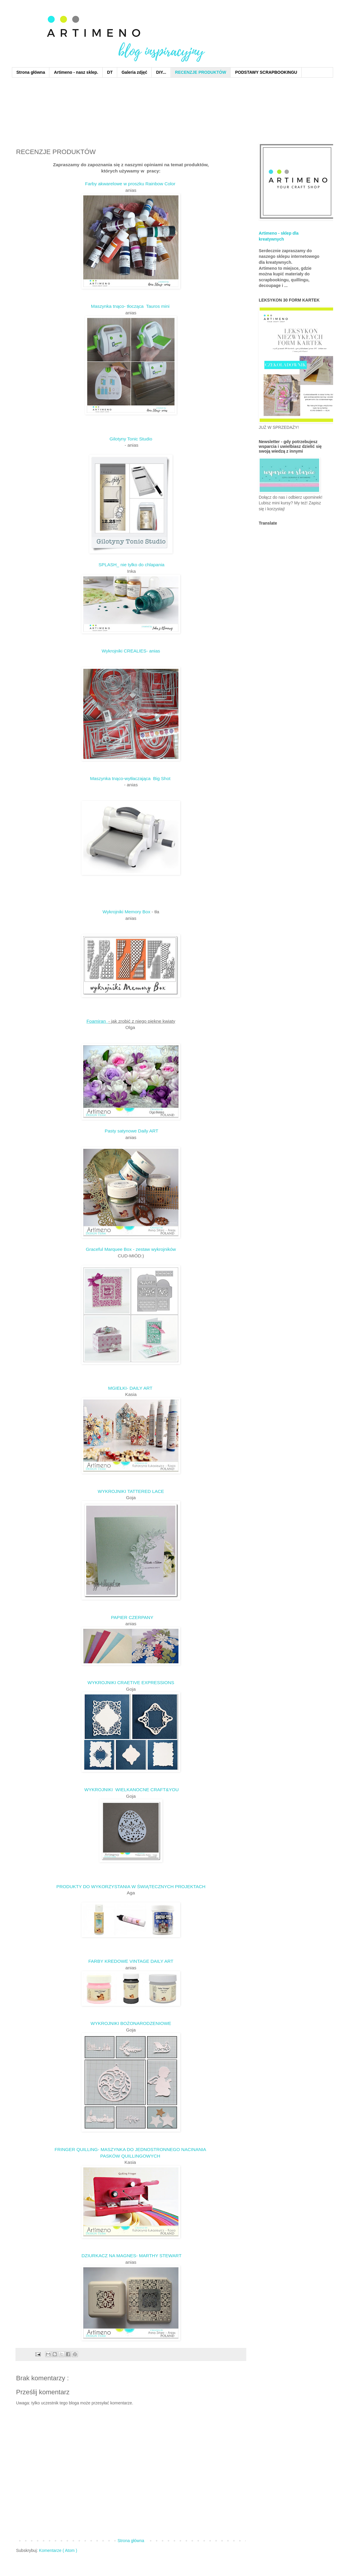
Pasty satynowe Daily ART (131, 1130)
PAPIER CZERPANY (131, 1617)
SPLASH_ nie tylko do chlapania (130, 564)
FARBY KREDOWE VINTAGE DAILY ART (130, 1961)
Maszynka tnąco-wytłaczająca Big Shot (131, 778)
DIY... (161, 72)
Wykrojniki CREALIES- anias (131, 650)
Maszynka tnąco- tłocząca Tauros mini (131, 306)
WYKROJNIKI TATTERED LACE (131, 1491)
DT (110, 72)
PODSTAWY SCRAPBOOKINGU (266, 72)
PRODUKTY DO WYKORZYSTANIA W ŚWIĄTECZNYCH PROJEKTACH (130, 1886)
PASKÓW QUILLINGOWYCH (130, 2155)
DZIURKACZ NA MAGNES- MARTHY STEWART (131, 2255)
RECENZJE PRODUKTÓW (200, 72)
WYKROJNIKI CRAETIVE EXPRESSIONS (130, 1682)
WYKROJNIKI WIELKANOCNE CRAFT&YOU (131, 1789)
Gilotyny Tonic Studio (130, 438)
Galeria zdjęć (134, 72)
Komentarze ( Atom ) (58, 2550)
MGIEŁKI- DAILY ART (131, 1388)
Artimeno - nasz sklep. (76, 72)
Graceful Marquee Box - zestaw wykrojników (130, 1249)
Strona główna (30, 72)
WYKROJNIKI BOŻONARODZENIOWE (130, 2023)
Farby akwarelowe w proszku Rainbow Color (131, 183)
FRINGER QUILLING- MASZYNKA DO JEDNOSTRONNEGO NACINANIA (130, 2149)
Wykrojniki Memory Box (126, 911)
